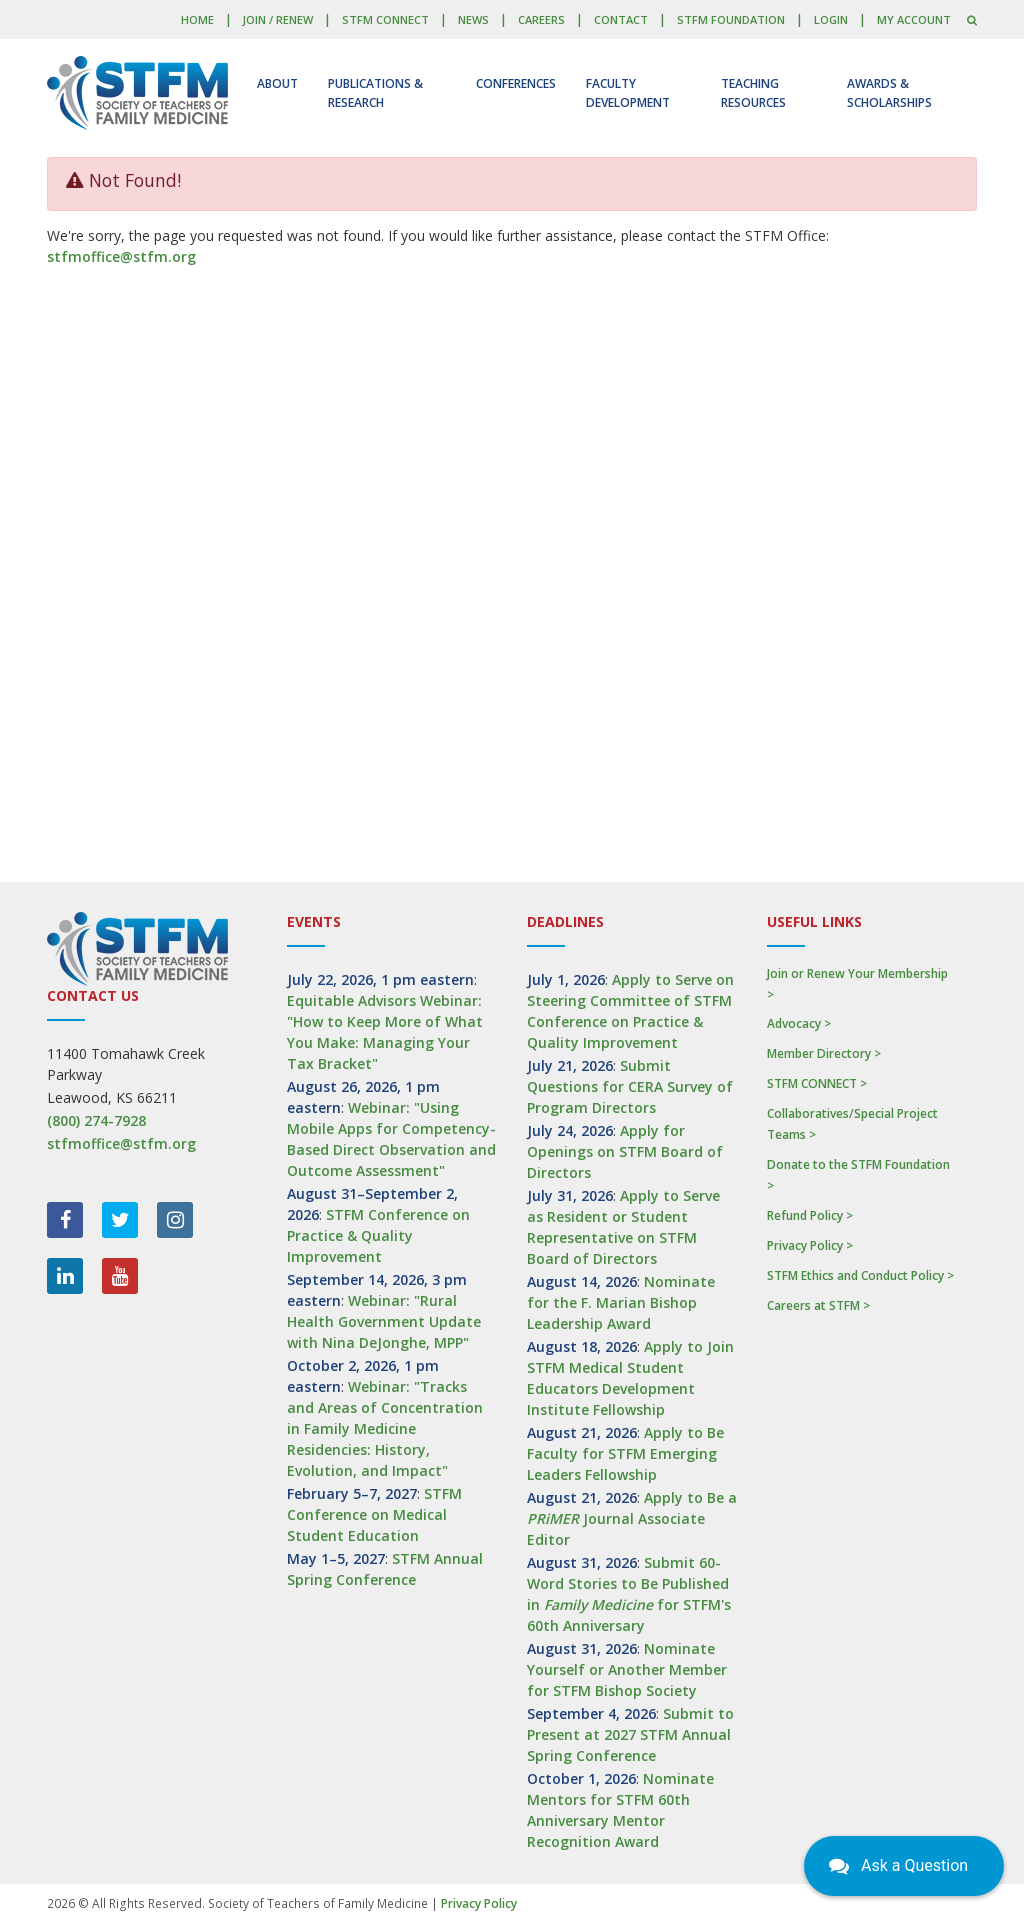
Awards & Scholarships (889, 93)
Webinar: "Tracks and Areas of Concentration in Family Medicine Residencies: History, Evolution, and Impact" (385, 1428)
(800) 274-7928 (96, 1120)
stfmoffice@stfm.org (121, 256)
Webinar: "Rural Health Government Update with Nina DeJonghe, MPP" (384, 1321)
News (473, 19)
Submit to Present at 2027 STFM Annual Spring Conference (630, 1734)
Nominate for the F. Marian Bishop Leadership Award (621, 1302)
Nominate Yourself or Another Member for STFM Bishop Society (627, 1669)
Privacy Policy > (810, 1245)
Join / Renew (277, 19)
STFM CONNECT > (817, 1083)
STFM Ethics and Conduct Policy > (860, 1275)
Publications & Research (375, 93)
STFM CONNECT (385, 19)
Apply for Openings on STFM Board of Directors (625, 1151)
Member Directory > (824, 1053)
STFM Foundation (731, 19)
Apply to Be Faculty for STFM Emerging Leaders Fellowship (625, 1453)
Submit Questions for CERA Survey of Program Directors (630, 1086)
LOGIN (831, 19)
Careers (541, 19)
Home (197, 19)
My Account (914, 19)
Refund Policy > (810, 1215)
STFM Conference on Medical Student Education (374, 1514)
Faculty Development (628, 93)
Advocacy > (799, 1023)
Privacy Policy (479, 1903)
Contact (621, 19)
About (277, 83)
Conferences (516, 83)
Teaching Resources (753, 93)
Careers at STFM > (818, 1305)
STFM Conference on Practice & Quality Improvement (378, 1235)
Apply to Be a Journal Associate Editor (632, 1518)
